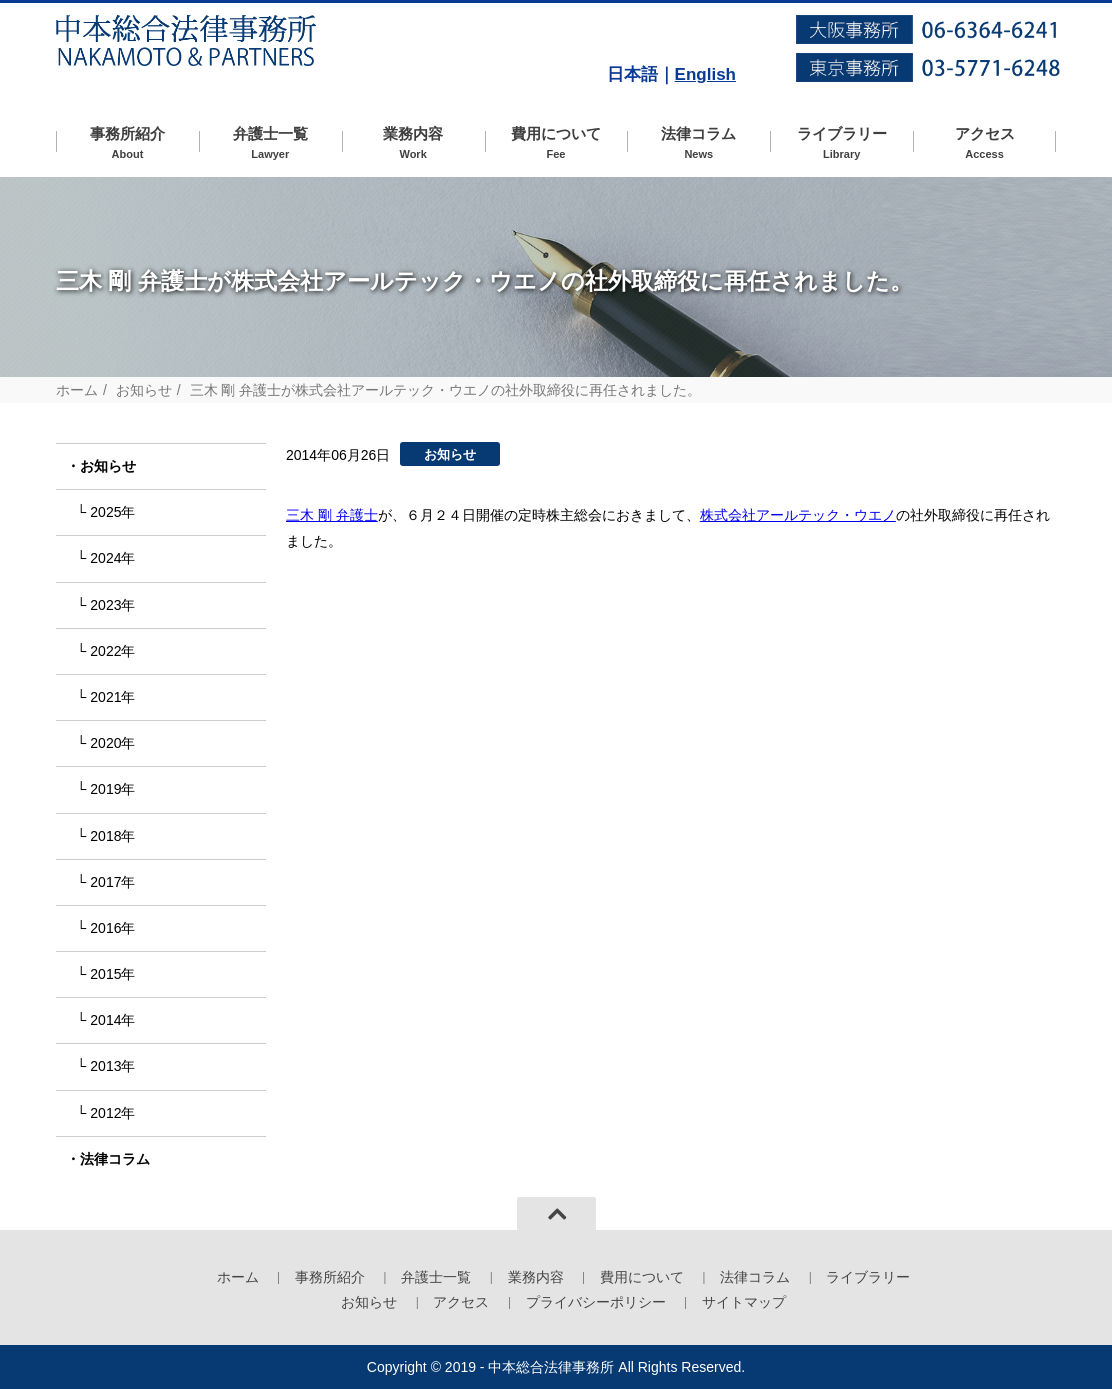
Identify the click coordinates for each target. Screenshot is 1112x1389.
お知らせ (144, 390)
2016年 (112, 928)
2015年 (112, 974)
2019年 (112, 789)
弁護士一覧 (270, 143)
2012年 (112, 1113)
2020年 (112, 743)
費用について (556, 143)
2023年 (112, 605)
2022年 (112, 651)
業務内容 (413, 143)
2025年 (112, 512)
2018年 (112, 836)
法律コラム (698, 143)
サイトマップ (744, 1302)
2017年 (112, 882)
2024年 (112, 558)
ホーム (77, 390)
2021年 (112, 697)
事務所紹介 (127, 143)
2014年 (112, 1020)
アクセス (984, 143)
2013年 (112, 1066)
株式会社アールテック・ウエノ (798, 515)
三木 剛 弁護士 (332, 515)
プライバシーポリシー (596, 1302)
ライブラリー (841, 143)
